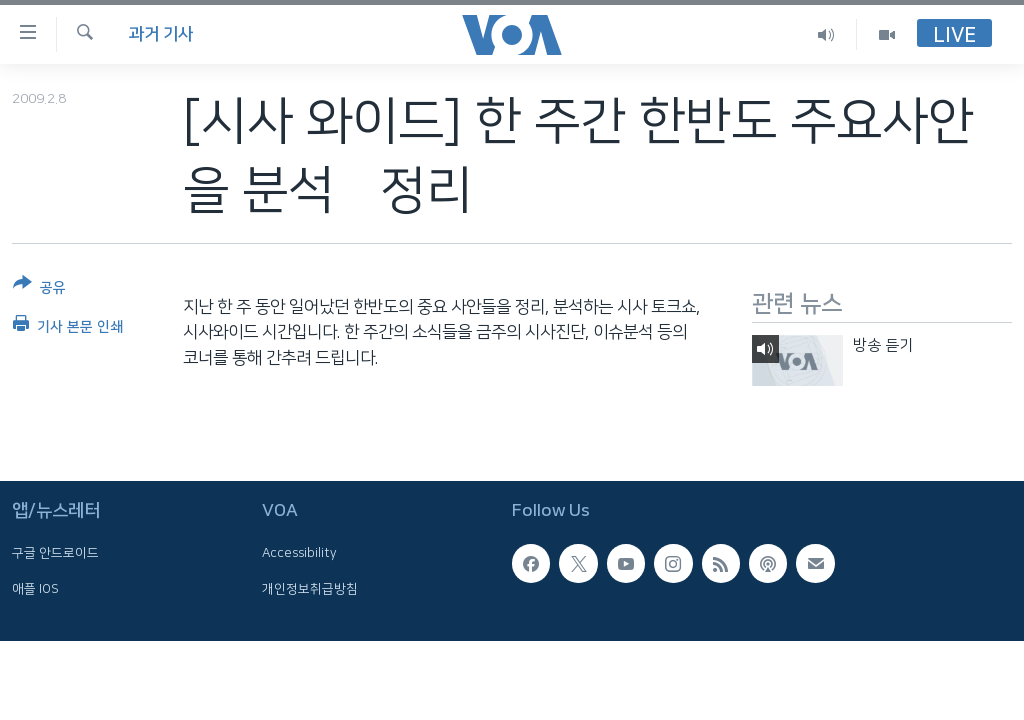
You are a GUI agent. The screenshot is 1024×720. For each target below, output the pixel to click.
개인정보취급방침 (310, 588)
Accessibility (299, 553)
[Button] (39, 289)
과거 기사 (161, 34)
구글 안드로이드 (55, 553)
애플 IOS (35, 588)
